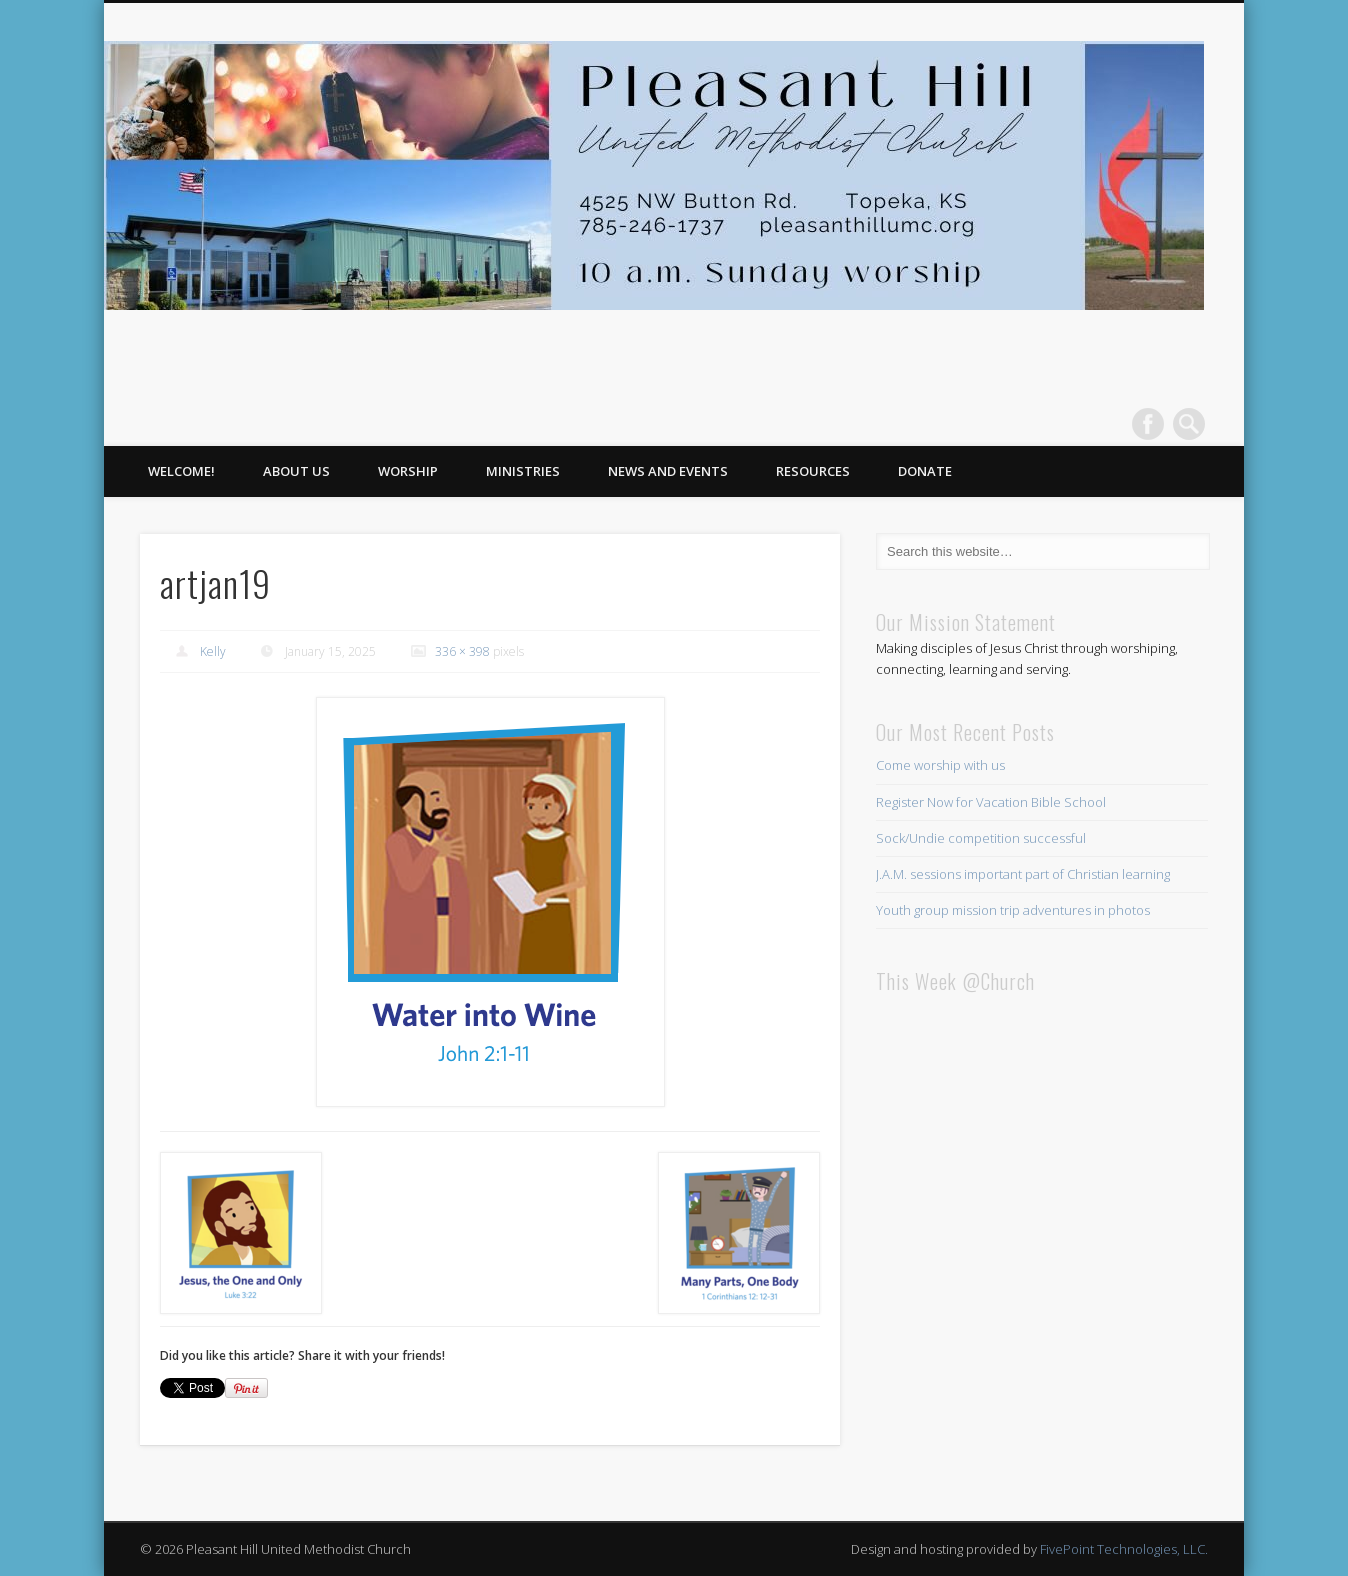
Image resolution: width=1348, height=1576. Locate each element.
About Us (296, 471)
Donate (925, 471)
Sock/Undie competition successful (981, 838)
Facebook (1148, 424)
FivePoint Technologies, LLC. (1124, 1549)
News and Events (668, 471)
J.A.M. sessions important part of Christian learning (1023, 874)
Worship (408, 471)
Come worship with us (940, 765)
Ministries (523, 471)
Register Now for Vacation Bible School (991, 802)
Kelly (213, 651)
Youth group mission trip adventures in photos (1013, 910)
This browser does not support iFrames (1042, 1247)
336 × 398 (462, 651)
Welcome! (181, 471)
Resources (813, 471)
